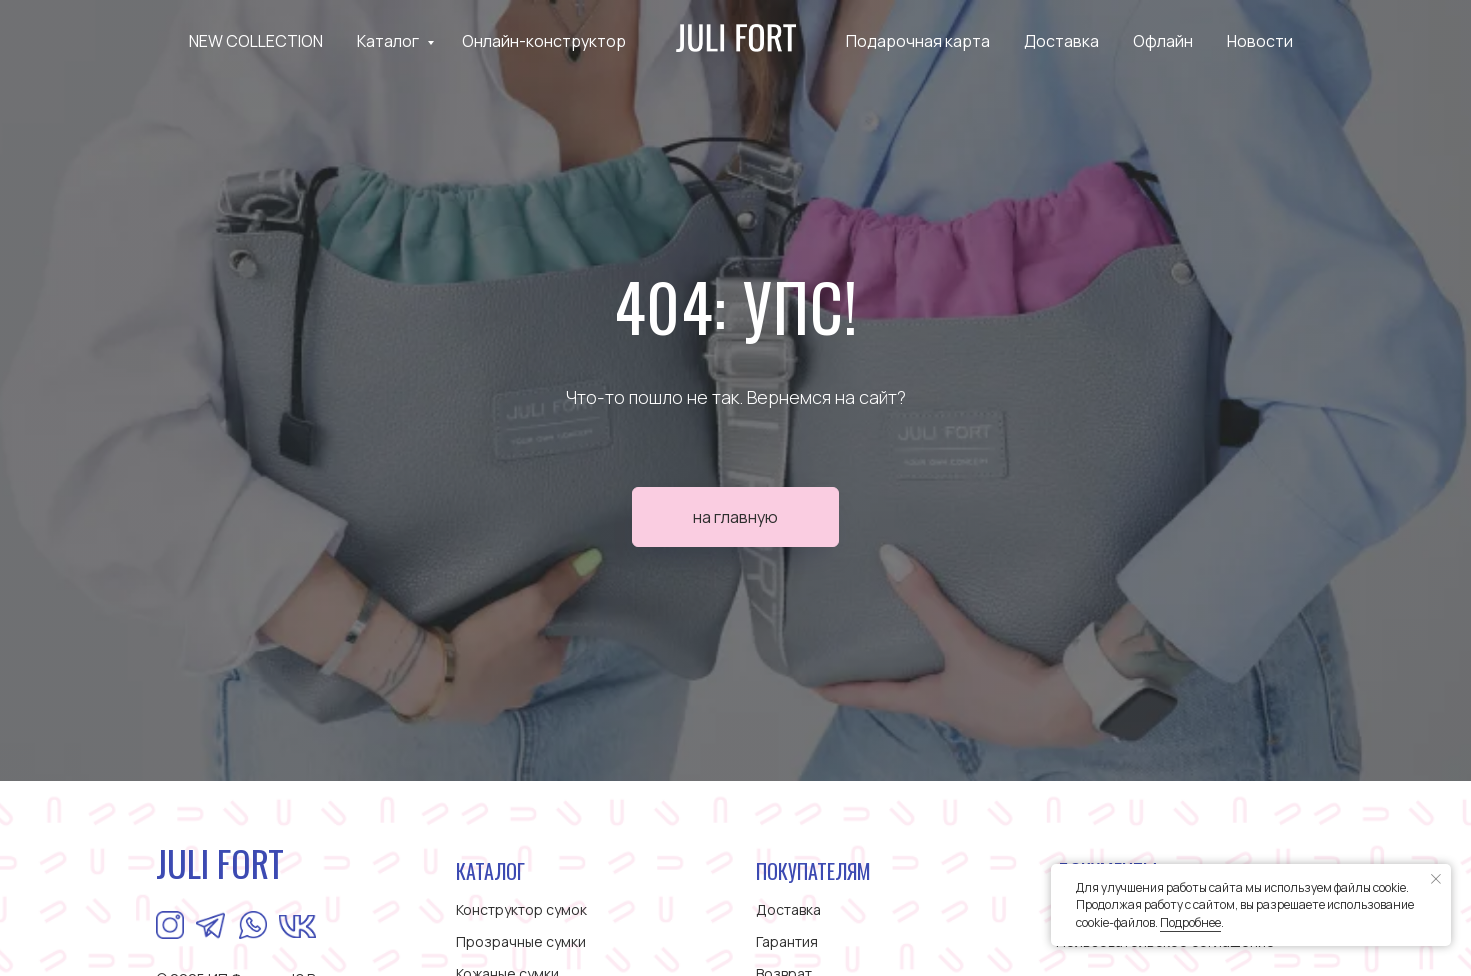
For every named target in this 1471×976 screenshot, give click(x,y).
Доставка (1061, 41)
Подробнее (1190, 922)
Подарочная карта (918, 41)
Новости (1260, 41)
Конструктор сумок (521, 909)
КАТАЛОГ (490, 871)
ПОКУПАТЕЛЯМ (813, 871)
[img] (253, 925)
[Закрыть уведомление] (1436, 879)
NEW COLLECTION (256, 41)
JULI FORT (220, 862)
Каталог (389, 41)
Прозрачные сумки (521, 941)
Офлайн (1163, 41)
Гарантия (787, 941)
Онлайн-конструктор (544, 41)
